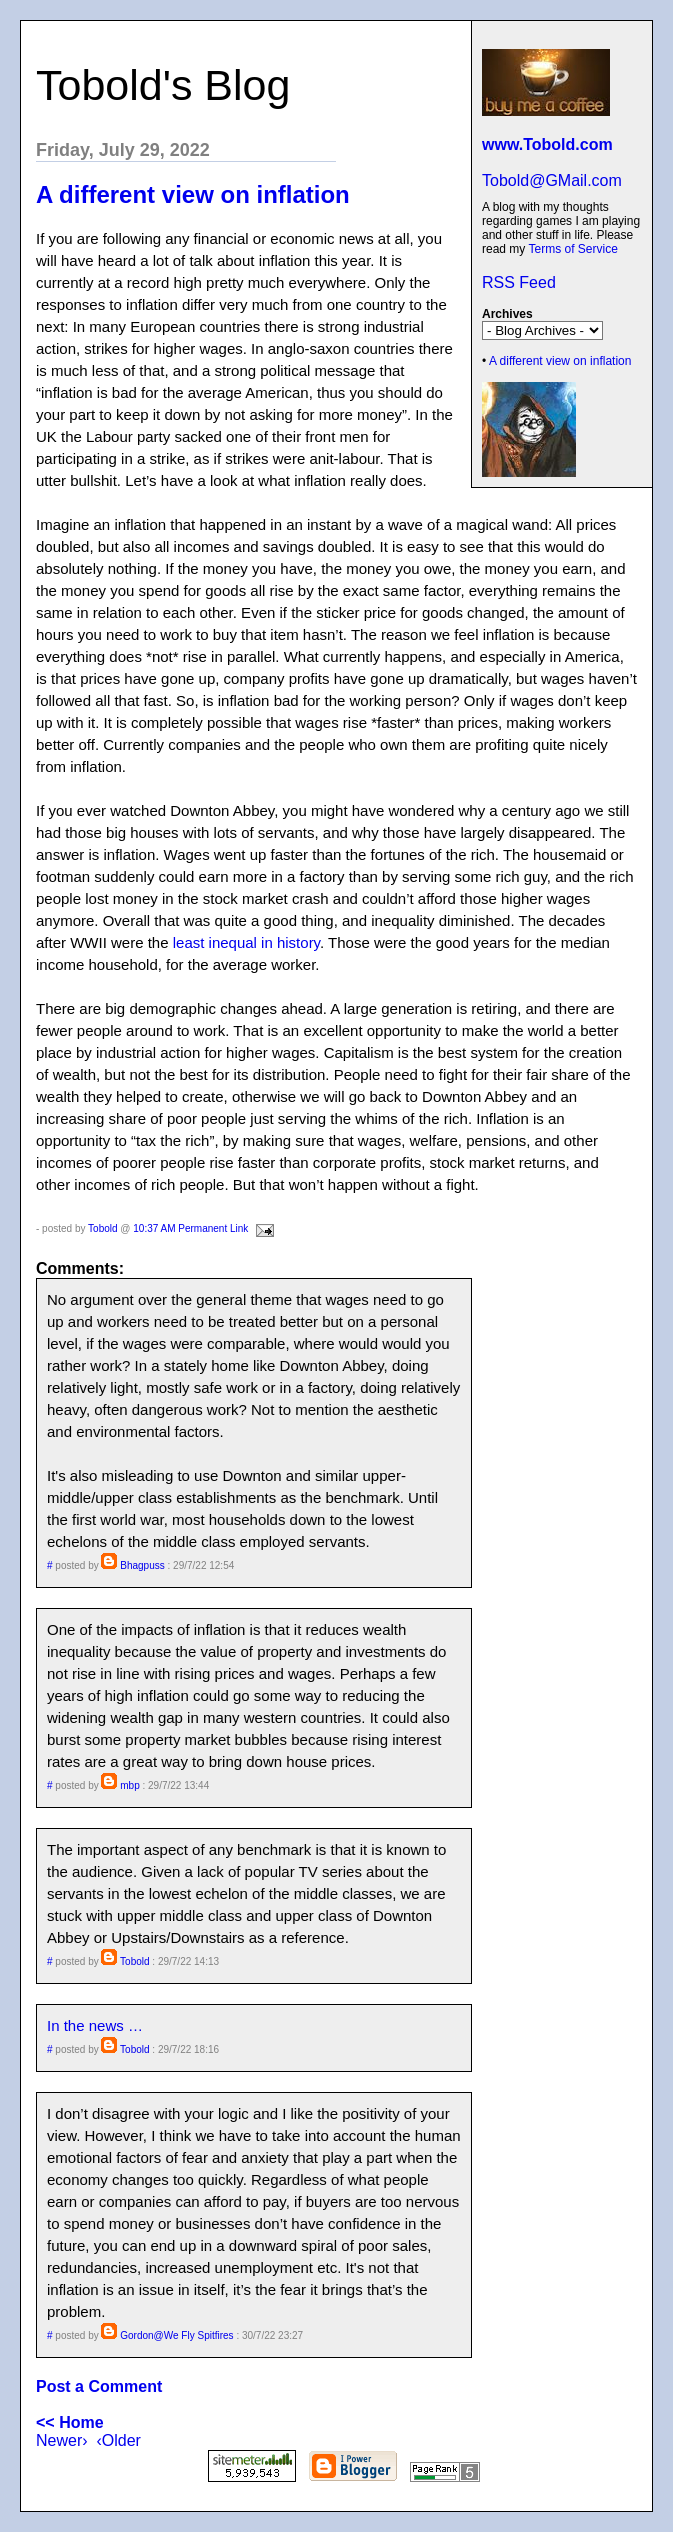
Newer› (62, 2440)
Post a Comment (99, 2386)
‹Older (118, 2440)
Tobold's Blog (163, 85)
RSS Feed (519, 282)
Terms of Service (572, 249)
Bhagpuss (142, 1565)
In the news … (95, 2025)
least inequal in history (246, 942)
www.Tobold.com (547, 144)
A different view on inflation (560, 361)
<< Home (70, 2422)
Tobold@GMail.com (552, 180)
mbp (129, 1785)
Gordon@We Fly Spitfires (176, 2335)
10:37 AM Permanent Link (190, 1228)
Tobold (102, 1228)
